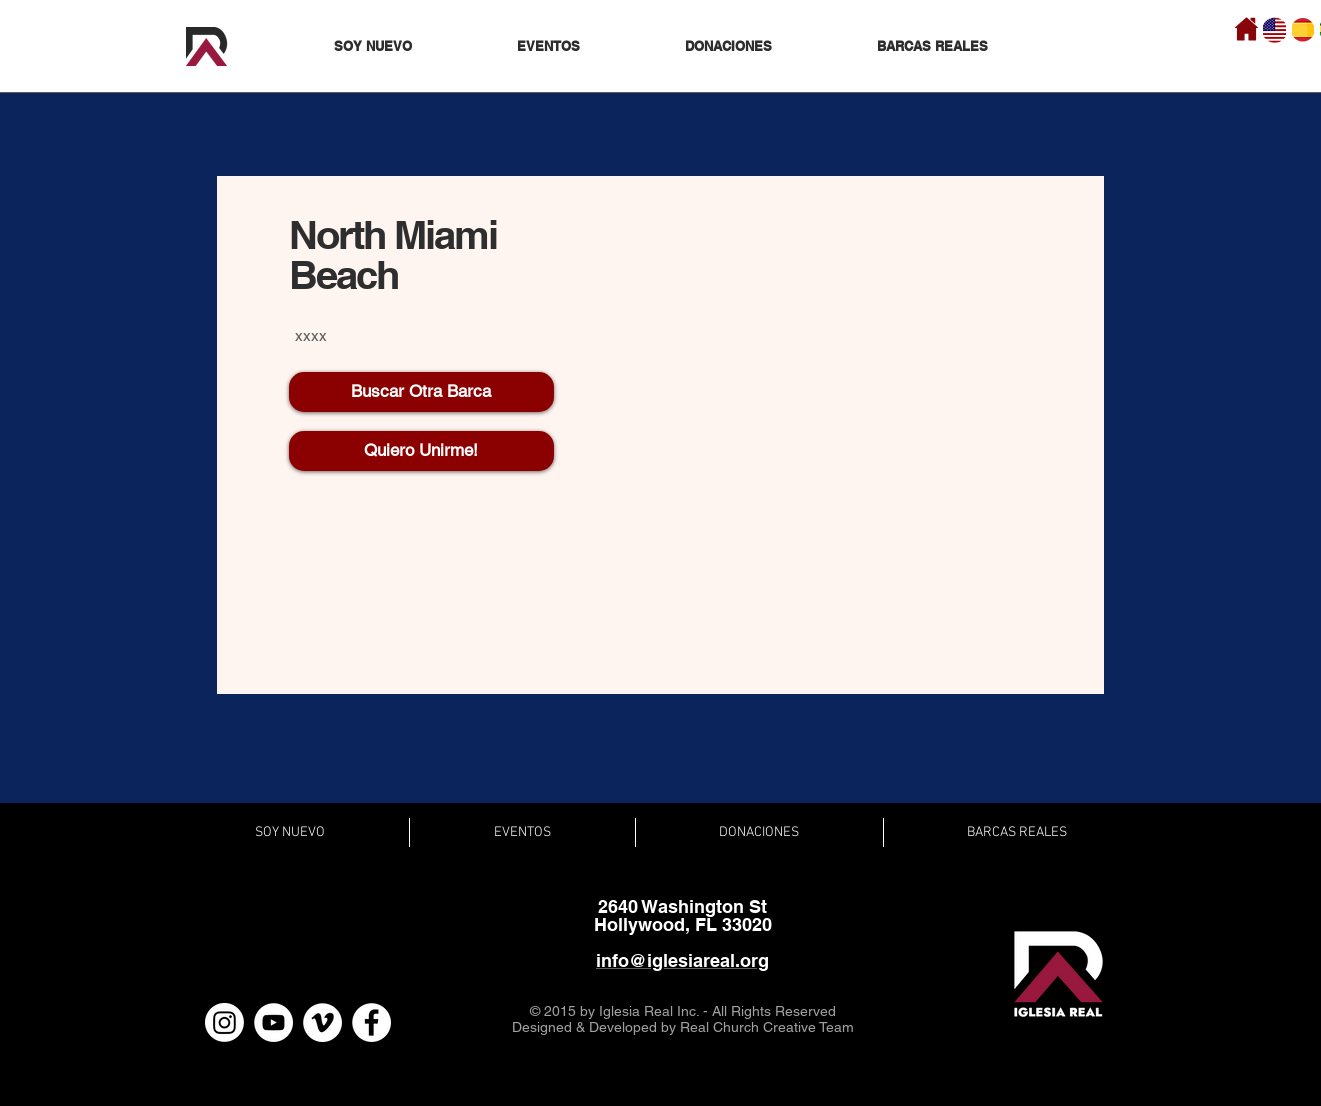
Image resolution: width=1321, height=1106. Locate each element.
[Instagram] (224, 1022)
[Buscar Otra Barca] (421, 392)
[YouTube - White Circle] (273, 1022)
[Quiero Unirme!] (421, 451)
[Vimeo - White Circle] (322, 1022)
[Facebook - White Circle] (371, 1022)
